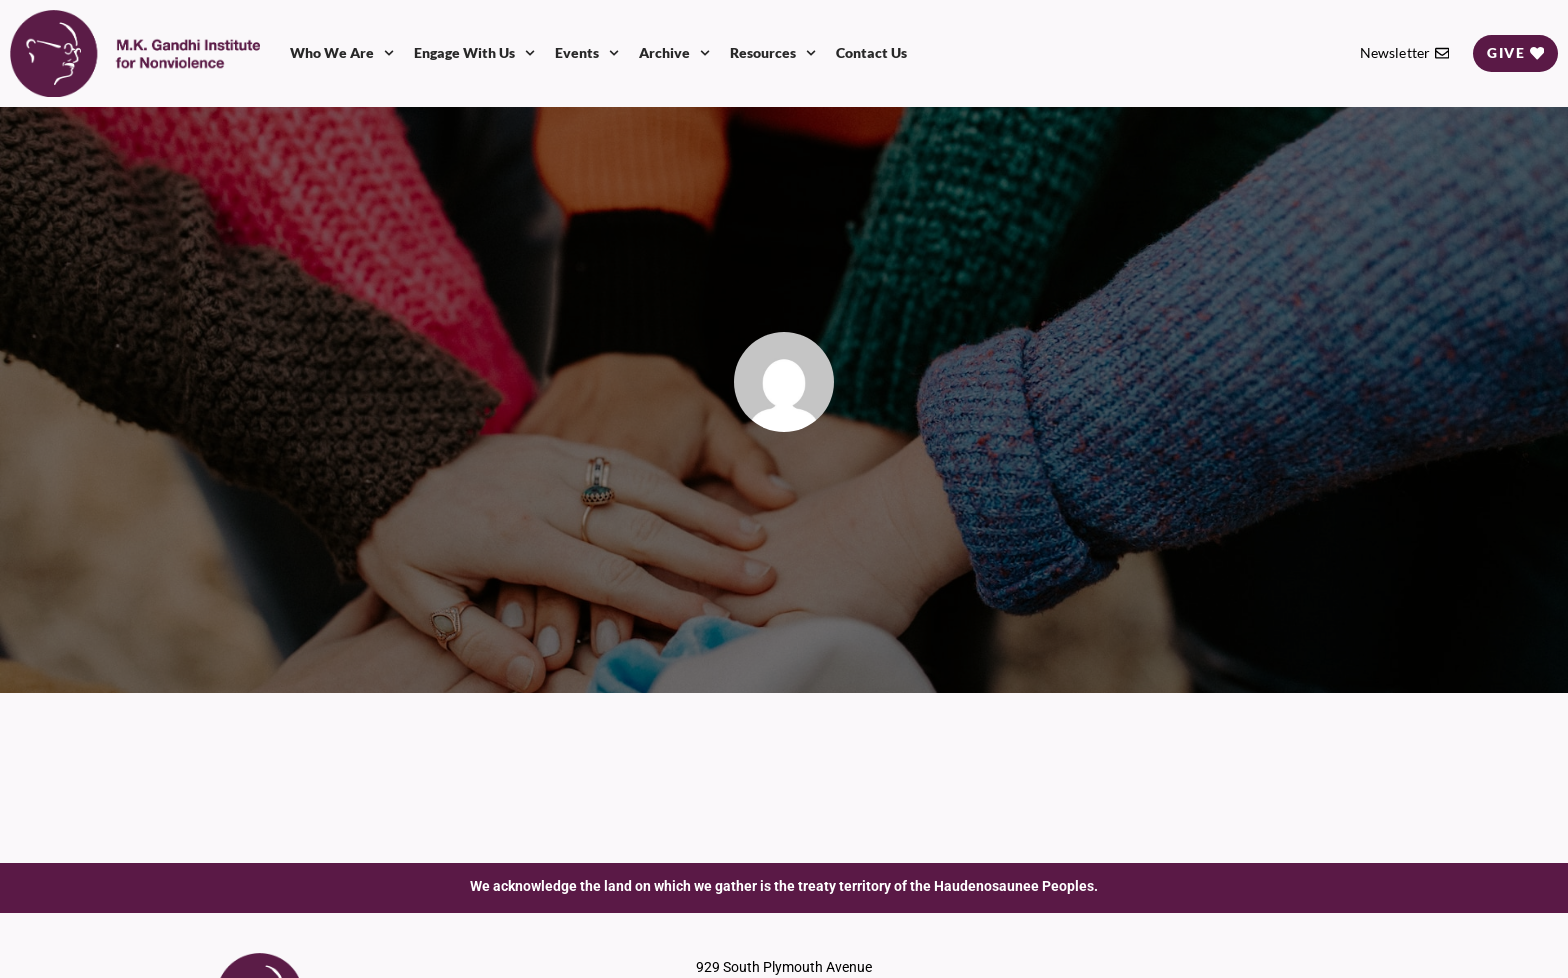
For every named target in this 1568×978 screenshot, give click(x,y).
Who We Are (342, 53)
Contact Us (871, 52)
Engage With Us (474, 53)
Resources (773, 53)
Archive (674, 53)
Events (587, 53)
